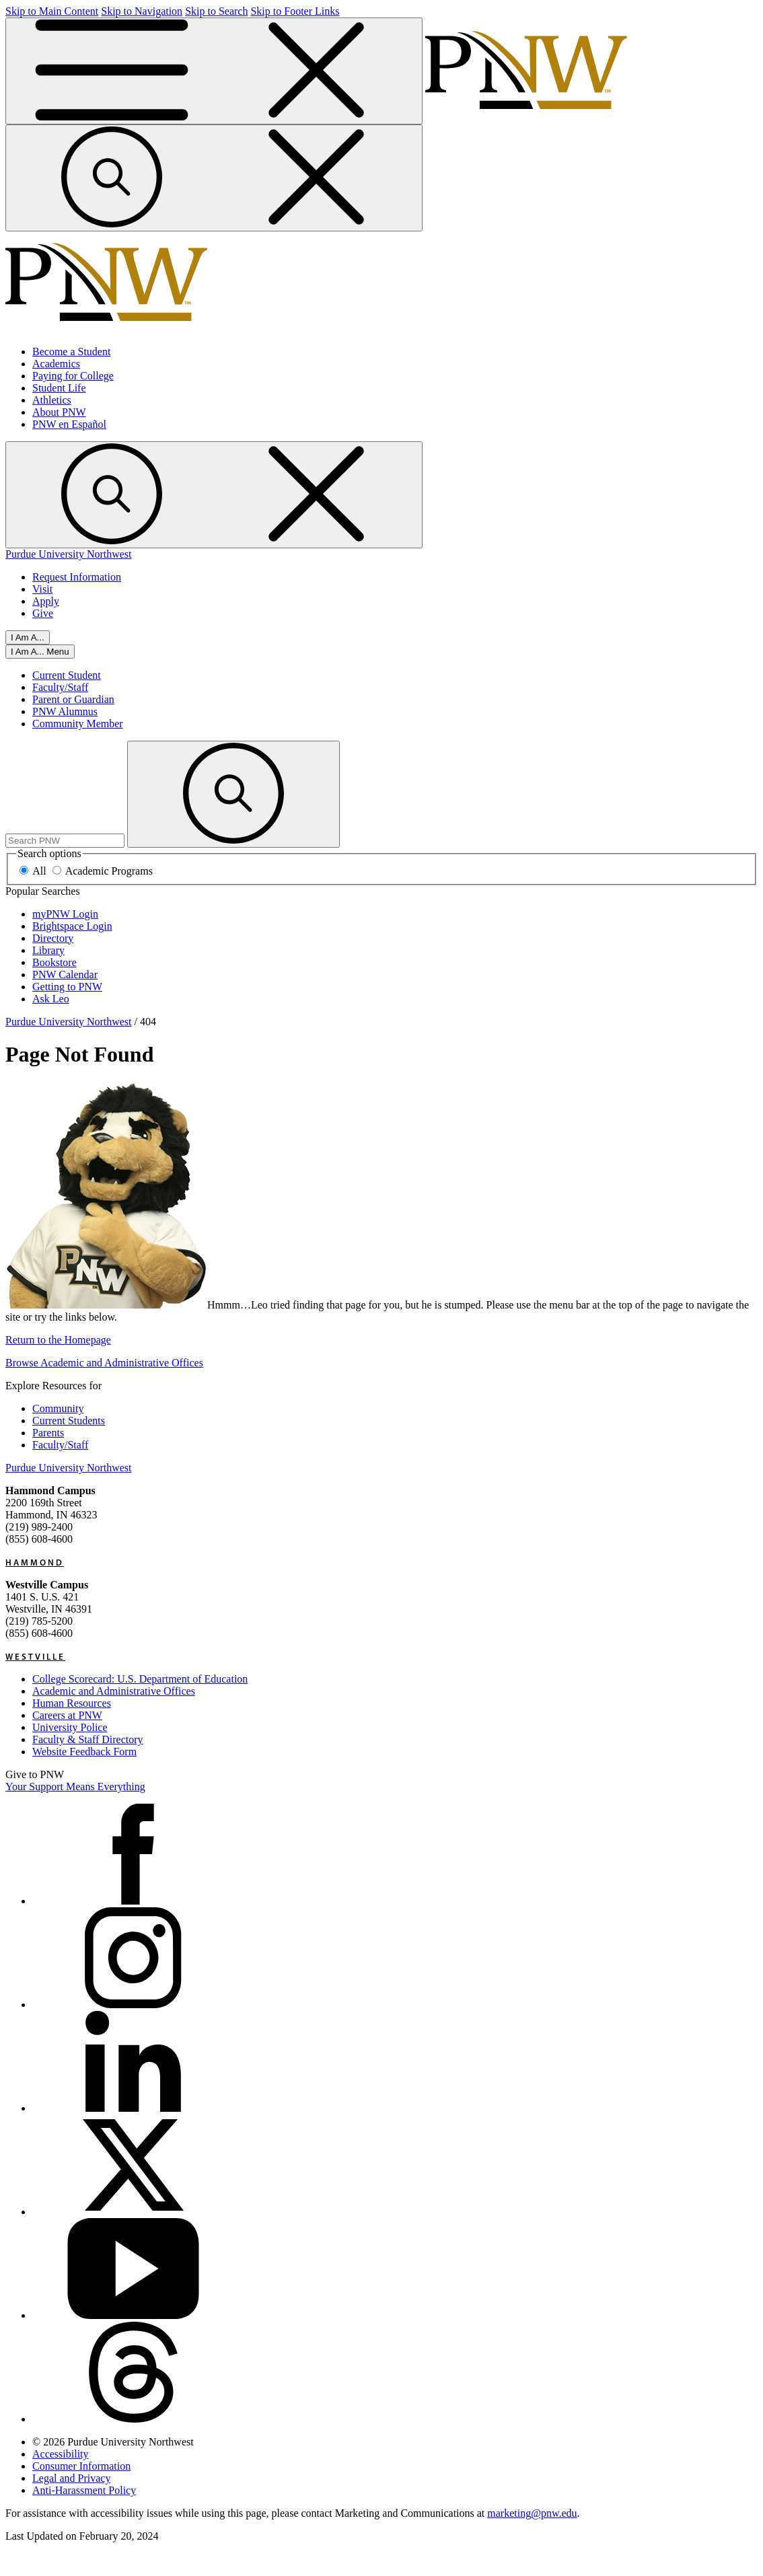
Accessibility (60, 2454)
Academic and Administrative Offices (113, 1691)
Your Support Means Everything (75, 1786)
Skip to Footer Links (294, 11)
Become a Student (71, 351)
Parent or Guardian (73, 699)
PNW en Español (69, 424)
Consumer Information (81, 2466)
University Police (70, 1727)
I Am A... (27, 637)
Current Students (68, 1420)
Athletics (51, 400)
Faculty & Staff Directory (87, 1739)
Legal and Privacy (71, 2478)
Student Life (59, 388)
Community (57, 1408)
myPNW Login (65, 914)
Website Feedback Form (84, 1751)
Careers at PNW (67, 1715)
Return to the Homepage (58, 1340)
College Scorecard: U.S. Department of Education (140, 1679)
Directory (52, 938)
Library (48, 950)
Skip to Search (216, 11)
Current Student (66, 675)
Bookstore (54, 962)
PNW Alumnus (65, 711)
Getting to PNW (67, 986)
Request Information (76, 577)
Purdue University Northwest (68, 554)
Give (42, 613)
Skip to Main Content (51, 11)
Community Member (77, 723)
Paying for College (73, 375)
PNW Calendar (65, 974)
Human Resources (71, 1703)
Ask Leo (50, 998)
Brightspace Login (72, 926)
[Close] (40, 652)
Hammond (34, 1562)
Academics (56, 363)
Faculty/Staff (60, 687)
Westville (35, 1656)
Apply (45, 601)
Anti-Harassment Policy (84, 2490)
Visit (42, 589)
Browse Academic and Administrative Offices (104, 1362)
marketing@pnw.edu (532, 2513)
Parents (48, 1432)
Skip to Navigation (141, 11)
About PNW (59, 412)
